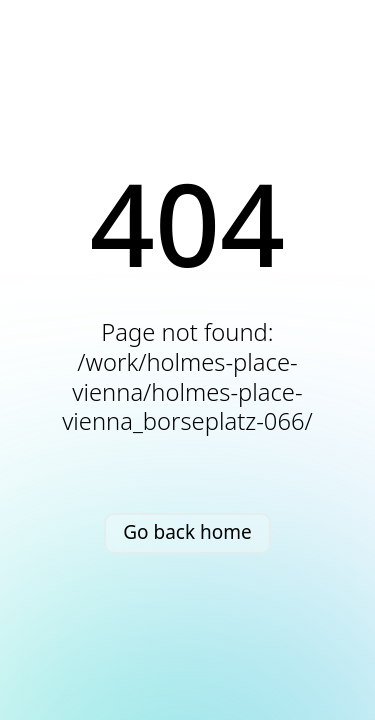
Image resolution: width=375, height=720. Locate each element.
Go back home (187, 532)
